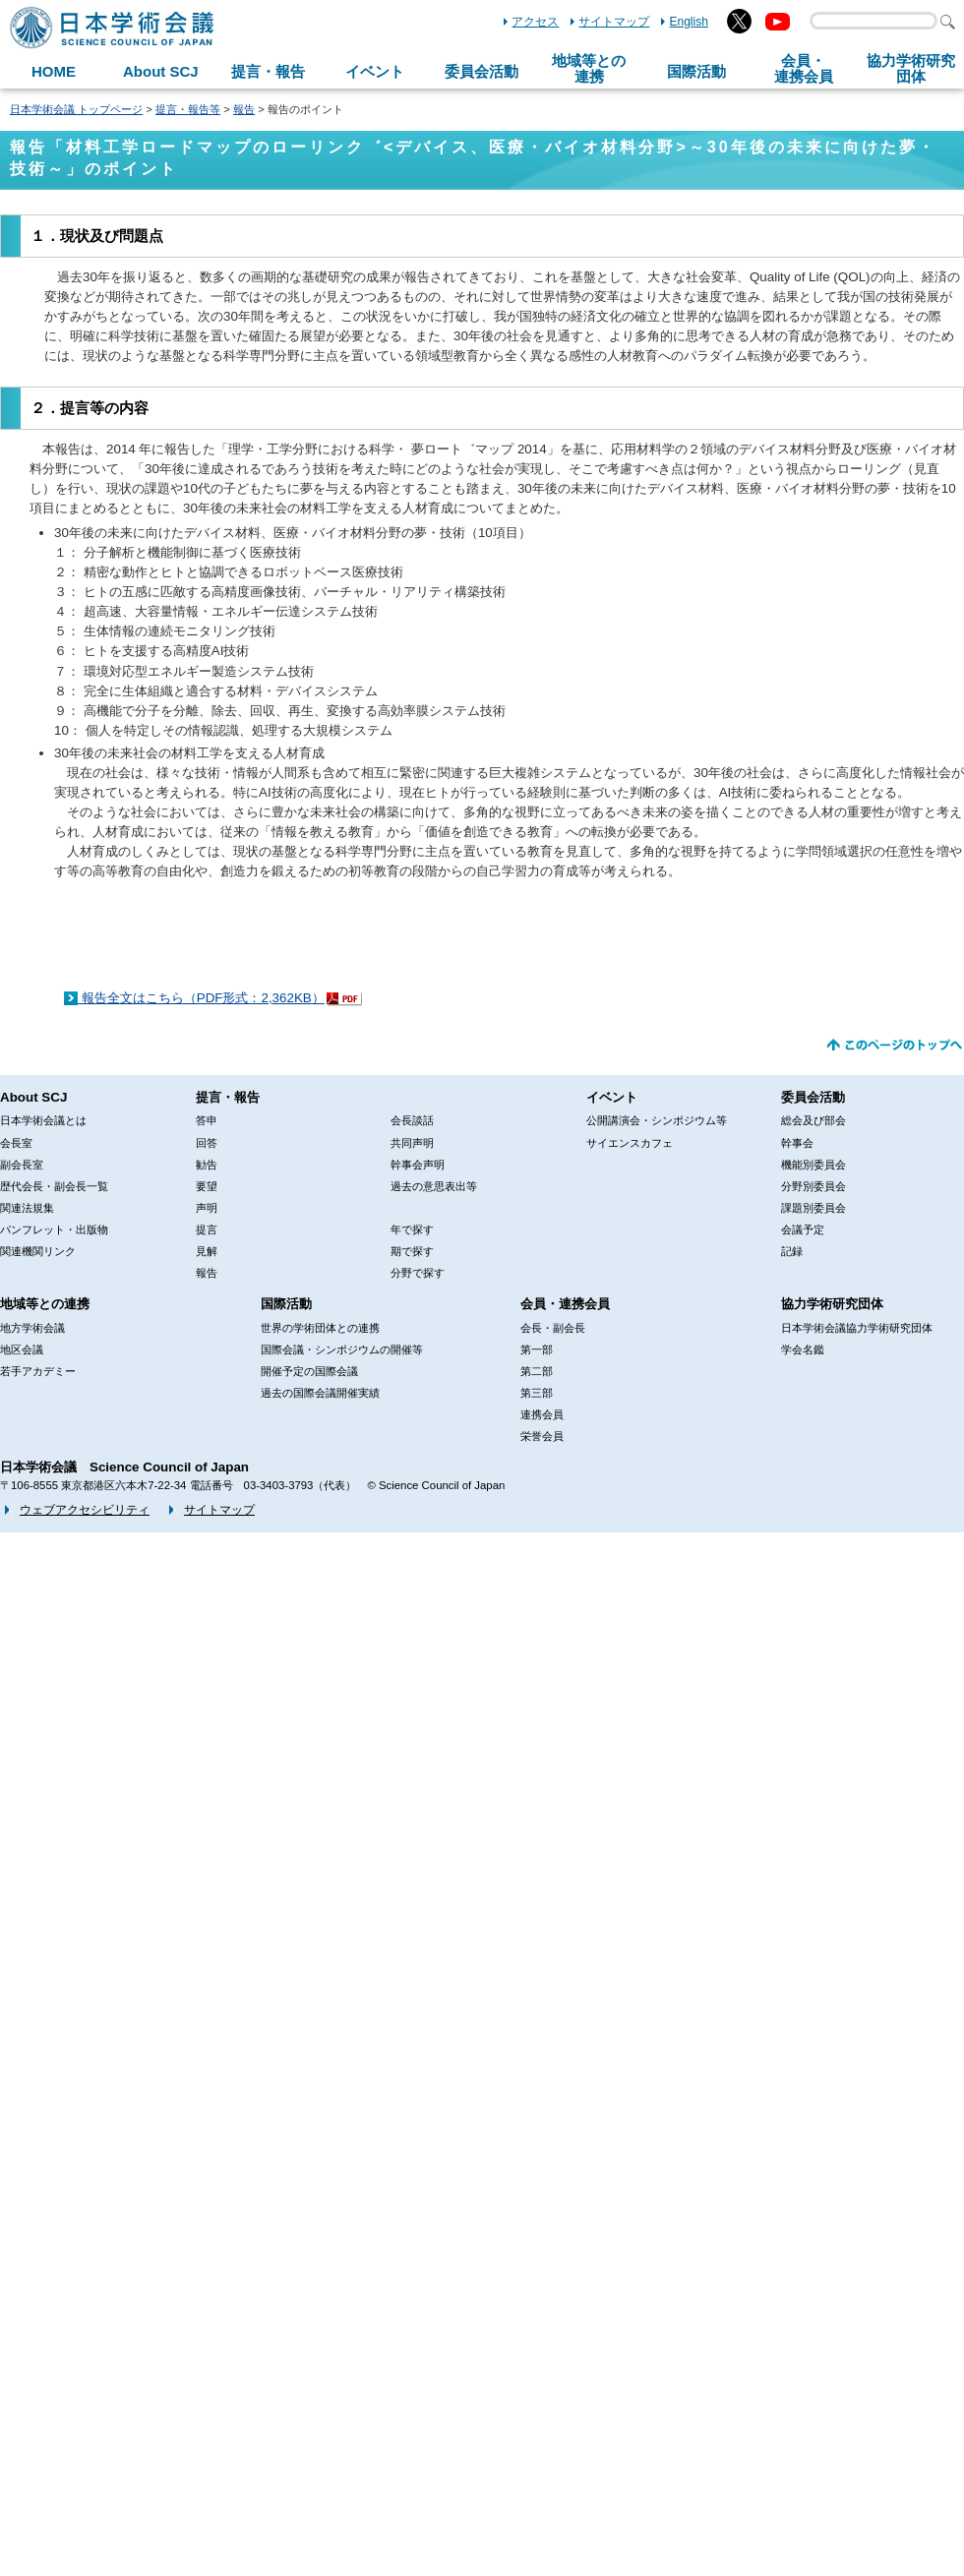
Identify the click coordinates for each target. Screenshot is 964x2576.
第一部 (536, 1349)
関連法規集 (27, 1208)
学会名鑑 (802, 1349)
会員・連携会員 (565, 1303)
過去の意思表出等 (434, 1186)
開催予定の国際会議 (309, 1371)
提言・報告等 (187, 109)
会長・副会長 (552, 1328)
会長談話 (412, 1120)
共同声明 (412, 1143)
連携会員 (542, 1414)
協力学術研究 (911, 69)
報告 (244, 109)
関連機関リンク (38, 1251)
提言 (206, 1229)
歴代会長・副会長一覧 (54, 1186)
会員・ (803, 69)
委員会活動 (481, 71)
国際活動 (696, 71)
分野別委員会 (813, 1186)
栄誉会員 (542, 1436)
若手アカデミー (38, 1371)
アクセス (535, 22)
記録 (792, 1251)
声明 (206, 1208)
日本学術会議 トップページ (76, 109)
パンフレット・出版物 (54, 1229)
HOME (53, 71)
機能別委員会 (813, 1164)
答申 (206, 1120)
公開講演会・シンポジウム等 (656, 1120)
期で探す (412, 1251)
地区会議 (21, 1349)
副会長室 (21, 1164)
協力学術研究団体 (832, 1303)
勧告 (206, 1164)
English (688, 22)
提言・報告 (268, 71)
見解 (206, 1251)
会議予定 (802, 1229)
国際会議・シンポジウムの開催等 (342, 1349)
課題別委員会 (813, 1208)
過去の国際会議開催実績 (320, 1393)
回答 (206, 1143)
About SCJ (161, 71)
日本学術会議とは (43, 1120)
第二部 (536, 1371)
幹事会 (797, 1143)
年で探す (412, 1229)
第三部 (536, 1393)
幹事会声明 (418, 1164)
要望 (206, 1186)
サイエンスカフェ (629, 1143)
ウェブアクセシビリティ (85, 1510)
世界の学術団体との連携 (320, 1328)
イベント (374, 71)
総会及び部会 (813, 1120)
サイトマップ (613, 22)
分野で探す (418, 1273)
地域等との (589, 69)
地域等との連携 (45, 1303)
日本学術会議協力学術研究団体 (857, 1328)
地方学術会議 (32, 1328)
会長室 (16, 1143)
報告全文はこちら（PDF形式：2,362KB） (201, 997)
